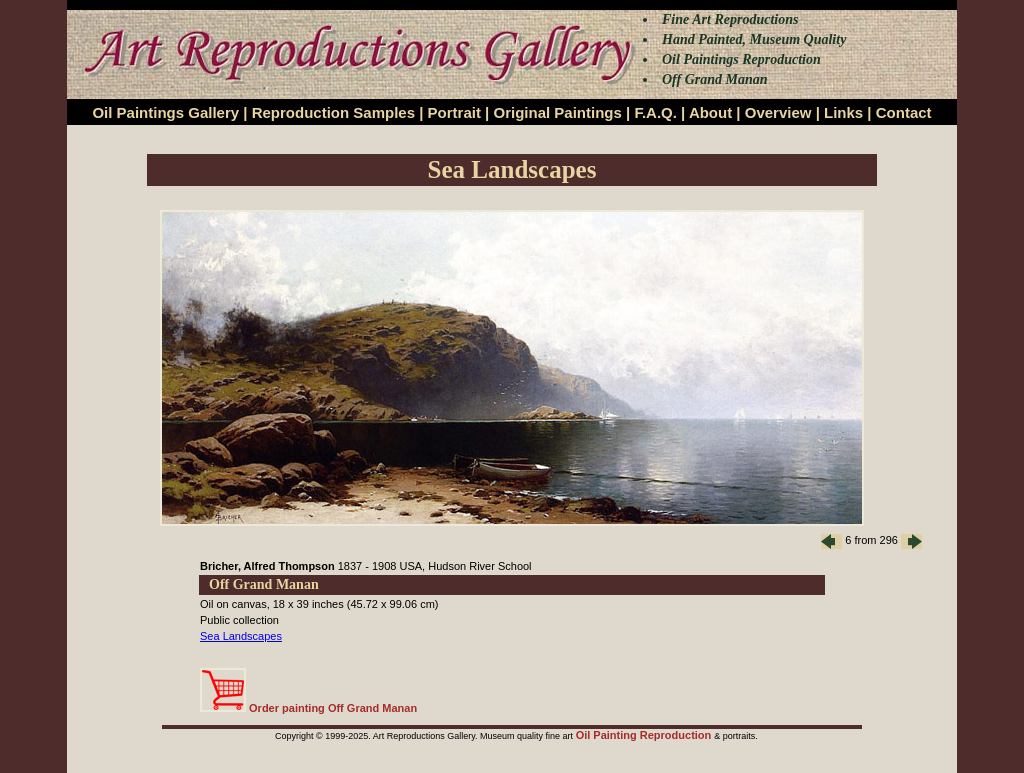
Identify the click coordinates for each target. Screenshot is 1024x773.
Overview (778, 112)
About (710, 112)
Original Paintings (557, 112)
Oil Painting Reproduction (645, 735)
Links (843, 112)
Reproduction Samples (333, 112)
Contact (904, 112)
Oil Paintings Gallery (165, 112)
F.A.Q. (655, 112)
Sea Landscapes (241, 636)
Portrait (454, 112)
